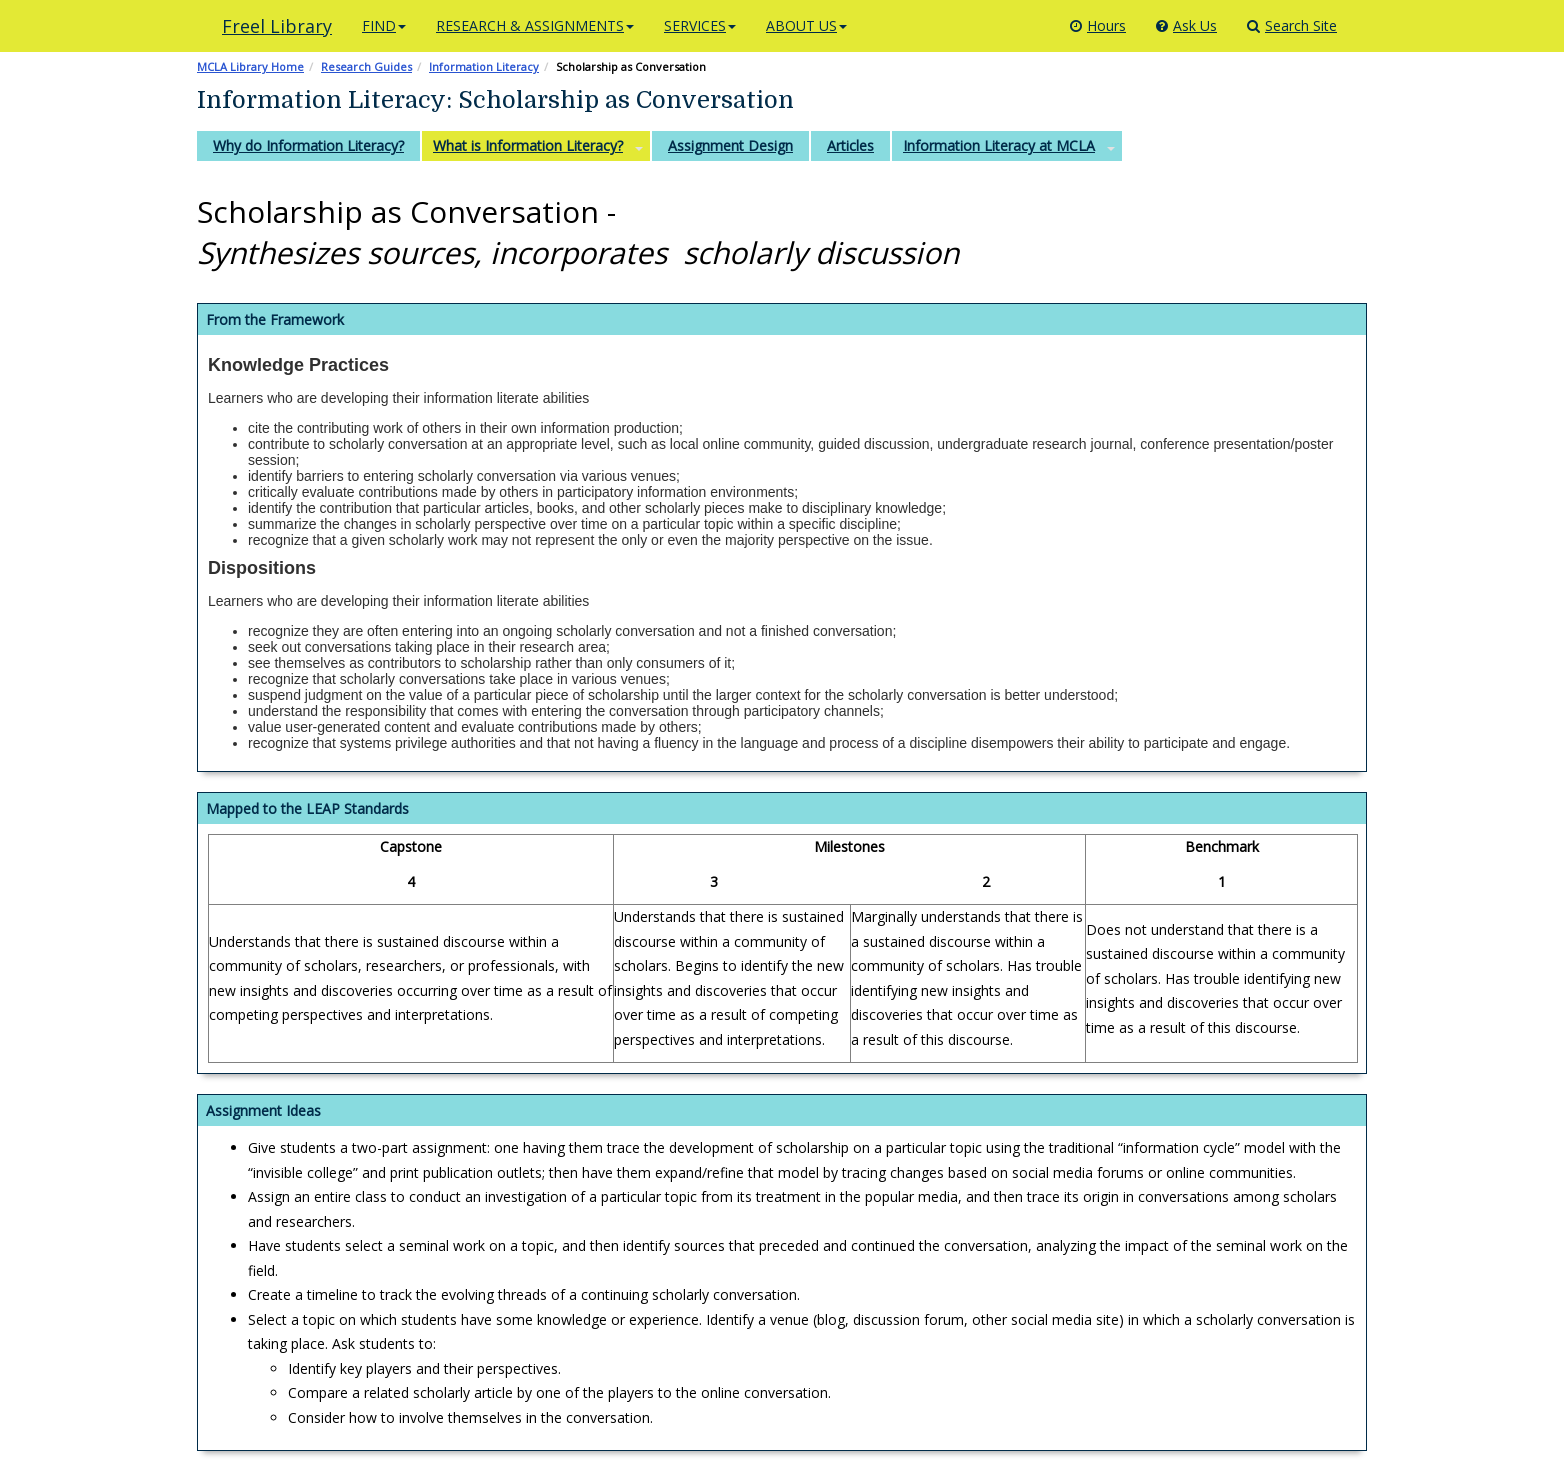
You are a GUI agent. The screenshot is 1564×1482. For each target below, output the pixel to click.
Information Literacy (484, 66)
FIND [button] (384, 25)
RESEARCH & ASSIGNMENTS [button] (535, 25)
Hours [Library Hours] (1098, 25)
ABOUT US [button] (806, 25)
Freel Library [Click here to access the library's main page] (277, 26)
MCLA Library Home (250, 66)
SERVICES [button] (700, 25)
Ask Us (1186, 25)
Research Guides (366, 66)
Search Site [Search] (1292, 25)
